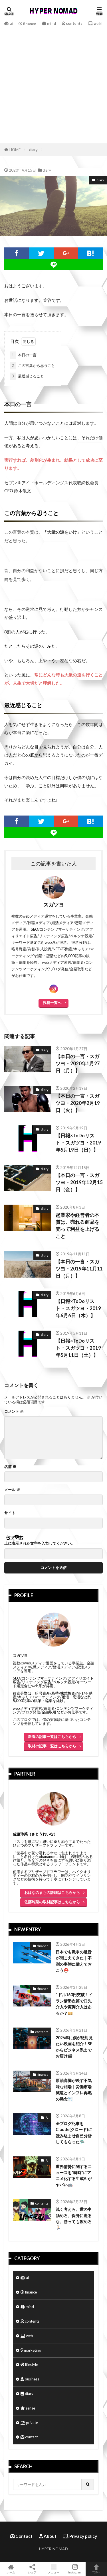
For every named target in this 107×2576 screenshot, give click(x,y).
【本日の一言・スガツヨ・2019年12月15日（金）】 (79, 1181)
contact (29, 2435)
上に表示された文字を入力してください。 (39, 1542)
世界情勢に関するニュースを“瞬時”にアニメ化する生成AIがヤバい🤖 (74, 2173)
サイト (9, 1511)
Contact (21, 2534)
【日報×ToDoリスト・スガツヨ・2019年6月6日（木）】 (78, 1307)
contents (72, 23)
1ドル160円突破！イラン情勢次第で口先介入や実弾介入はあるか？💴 (74, 2002)
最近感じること (27, 376)
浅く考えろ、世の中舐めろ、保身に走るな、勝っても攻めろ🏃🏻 (74, 2216)
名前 (10, 1465)
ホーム (10, 2569)
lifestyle (29, 2363)
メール (12, 1488)
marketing (31, 2348)
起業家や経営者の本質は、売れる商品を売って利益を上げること (77, 1224)
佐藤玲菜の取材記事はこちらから (52, 1900)
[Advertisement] (53, 84)
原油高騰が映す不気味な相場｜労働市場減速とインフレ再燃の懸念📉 (74, 2087)
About (47, 2534)
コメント (14, 1410)
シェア (32, 2569)
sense (28, 2406)
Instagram (75, 2569)
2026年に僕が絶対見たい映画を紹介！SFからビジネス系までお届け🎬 (74, 2045)
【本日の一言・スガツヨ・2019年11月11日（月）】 (79, 1267)
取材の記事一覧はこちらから (52, 1744)
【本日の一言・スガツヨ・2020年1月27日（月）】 (78, 1062)
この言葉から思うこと (32, 365)
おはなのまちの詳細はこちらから (52, 1890)
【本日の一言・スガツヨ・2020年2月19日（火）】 (78, 1101)
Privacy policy (80, 2534)
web (94, 23)
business (30, 2377)
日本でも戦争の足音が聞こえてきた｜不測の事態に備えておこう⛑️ (74, 1959)
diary (33, 149)
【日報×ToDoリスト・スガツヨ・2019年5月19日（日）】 (78, 1141)
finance (27, 23)
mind (49, 23)
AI (47, 2116)
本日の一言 (23, 355)
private (29, 2421)
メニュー (53, 2569)
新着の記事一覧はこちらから (52, 1735)
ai (8, 23)
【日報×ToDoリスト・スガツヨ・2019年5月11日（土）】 (78, 1346)
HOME (15, 149)
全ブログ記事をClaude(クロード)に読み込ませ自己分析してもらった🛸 (74, 2130)
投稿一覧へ (52, 1001)
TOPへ (96, 2569)
